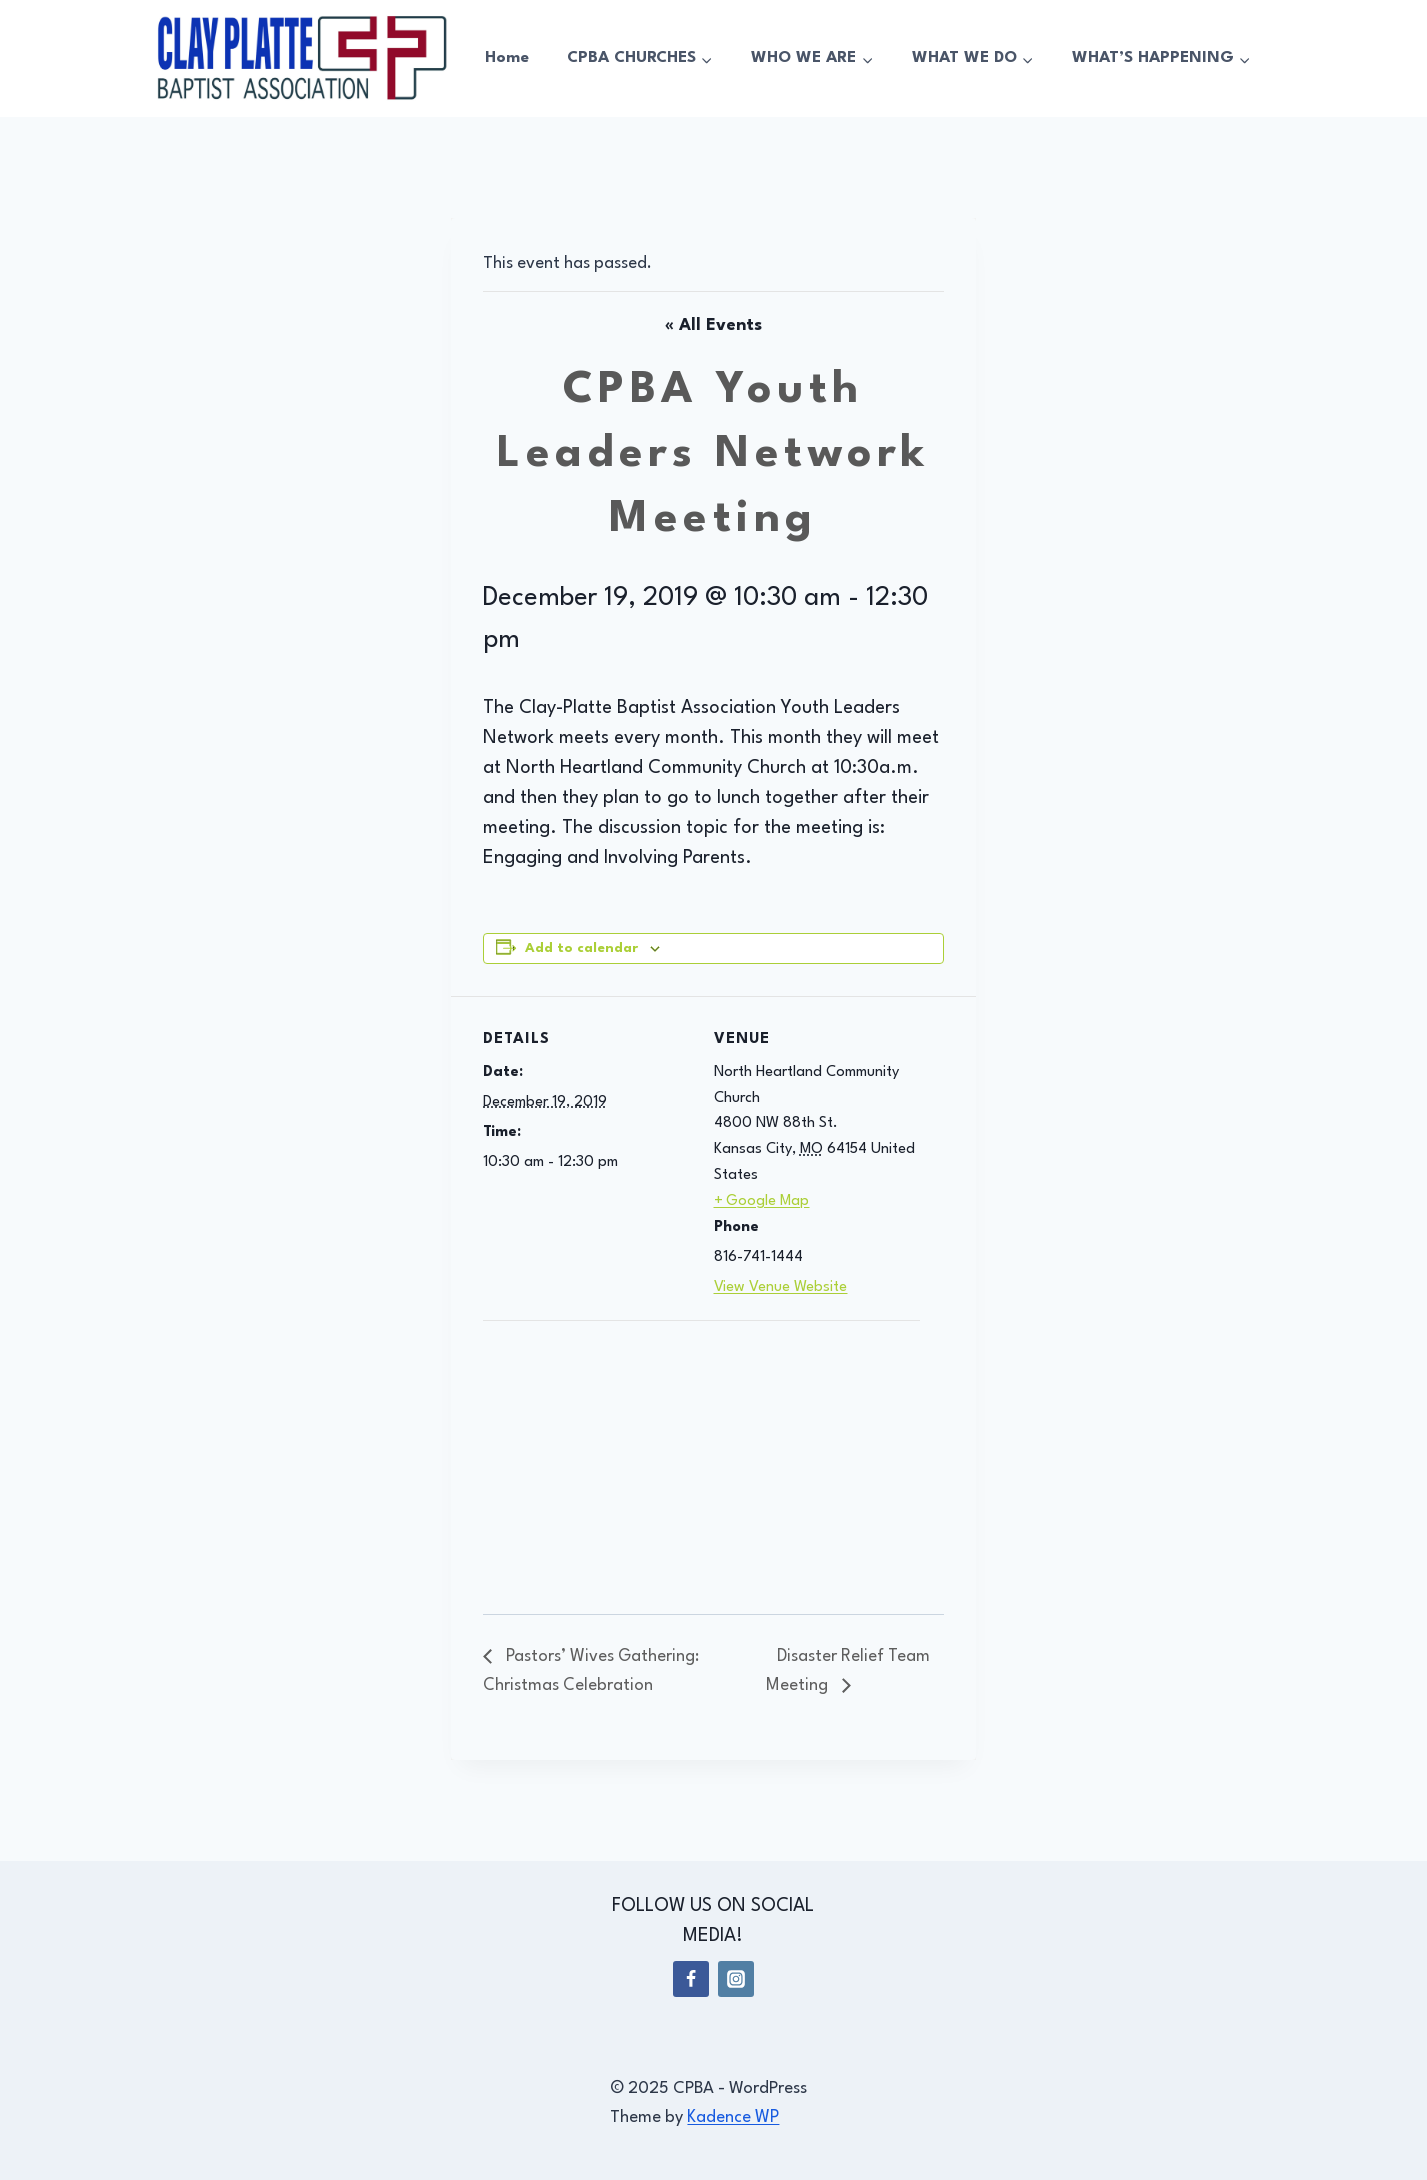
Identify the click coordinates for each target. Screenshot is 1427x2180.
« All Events (713, 325)
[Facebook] (691, 1979)
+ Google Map (762, 1201)
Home (507, 58)
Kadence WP (733, 2117)
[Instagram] (736, 1979)
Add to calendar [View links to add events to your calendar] (581, 948)
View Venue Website (781, 1287)
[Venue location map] (588, 1458)
